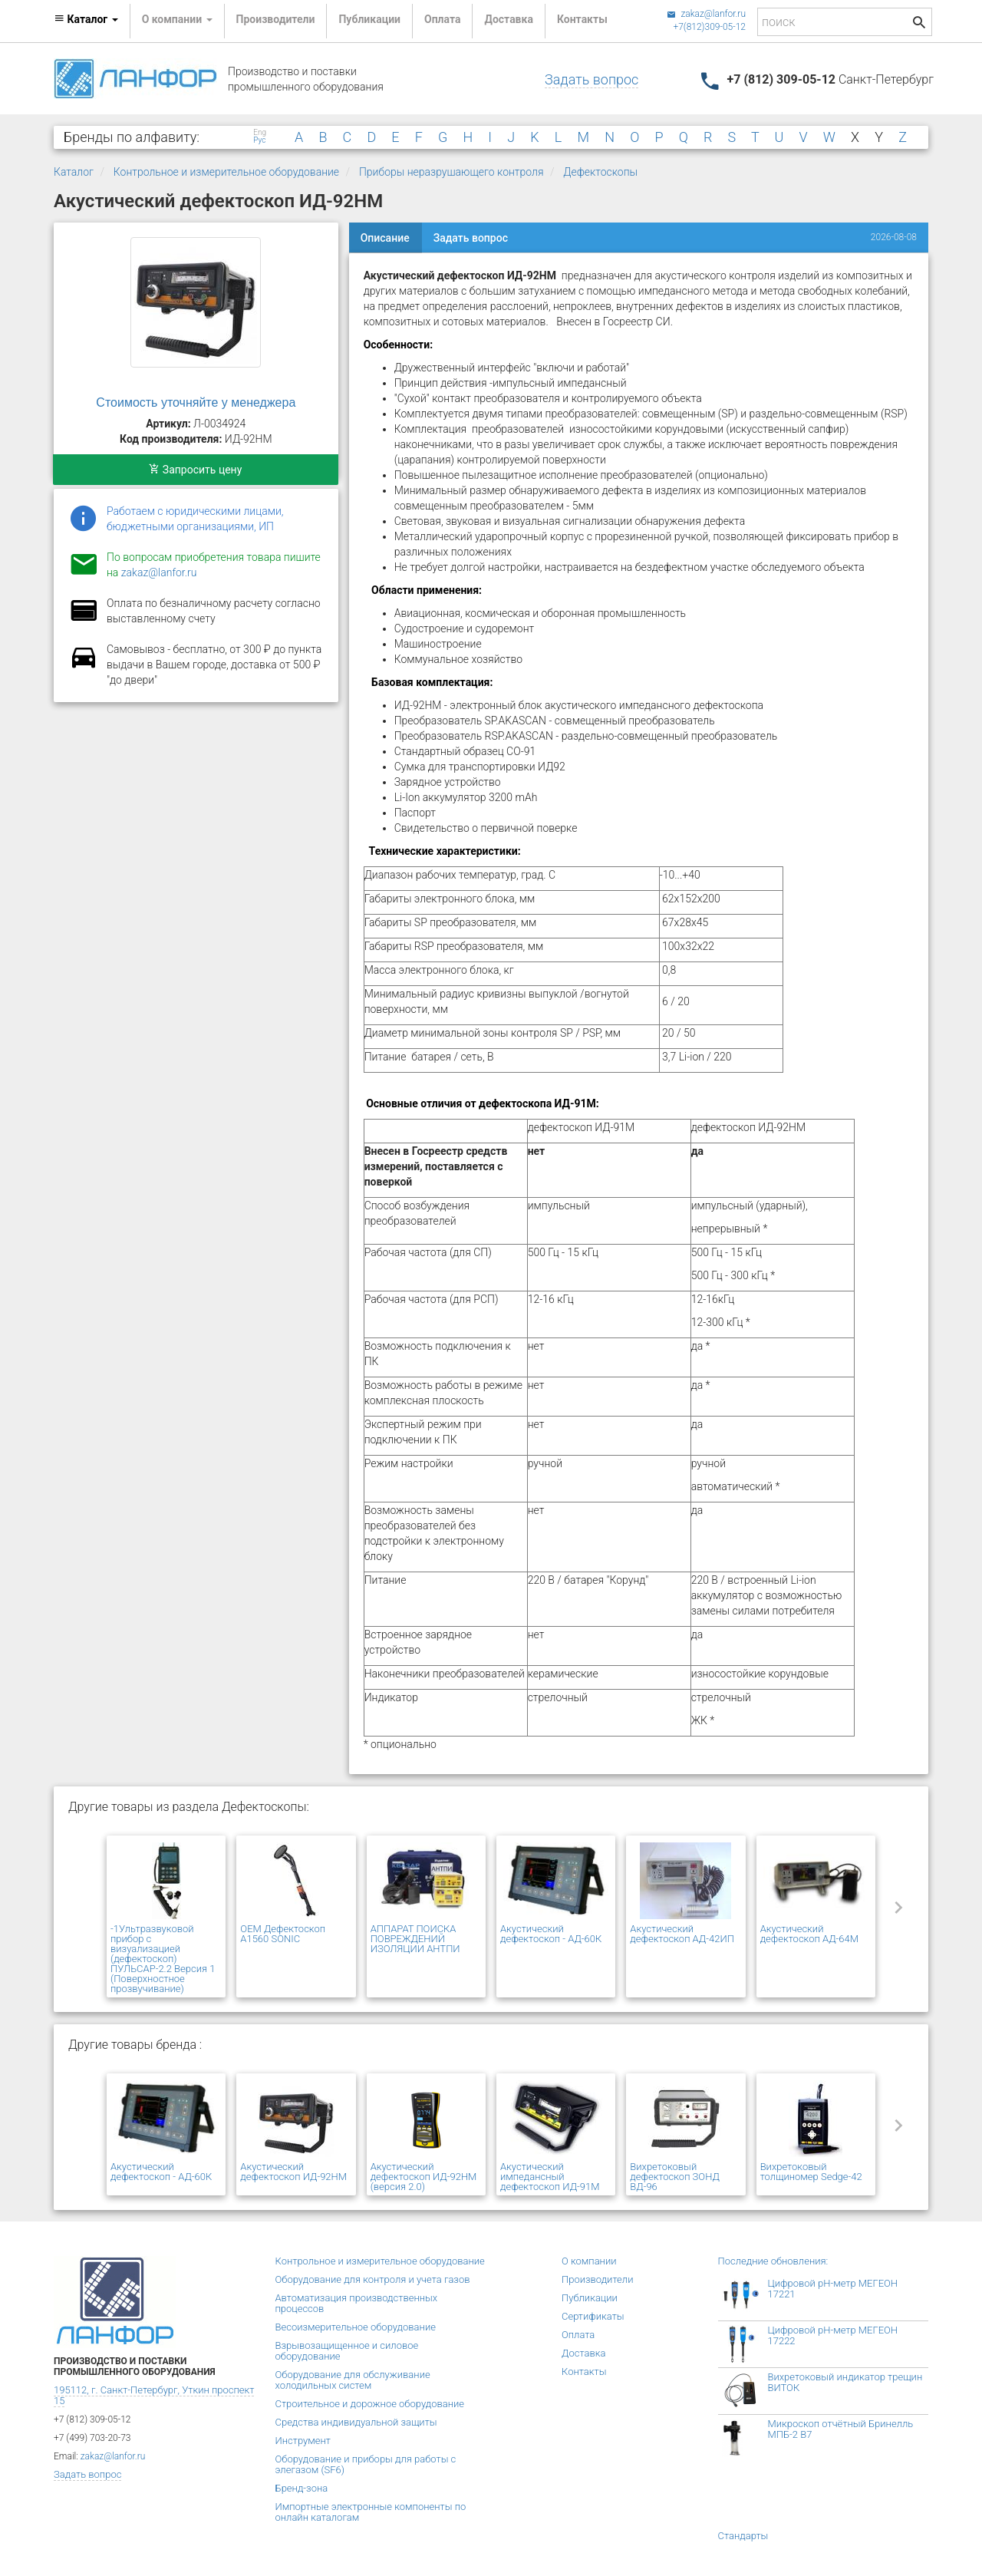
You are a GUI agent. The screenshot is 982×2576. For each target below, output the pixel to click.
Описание (385, 238)
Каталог (74, 172)
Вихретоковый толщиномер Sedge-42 (811, 2171)
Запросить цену (195, 469)
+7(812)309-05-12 (709, 26)
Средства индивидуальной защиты (356, 2422)
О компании (589, 2261)
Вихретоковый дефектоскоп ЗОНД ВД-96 (675, 2176)
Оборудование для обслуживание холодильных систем (352, 2380)
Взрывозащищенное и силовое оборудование (347, 2351)
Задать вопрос (591, 79)
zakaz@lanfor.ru (706, 13)
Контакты (582, 19)
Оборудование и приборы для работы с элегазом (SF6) (365, 2464)
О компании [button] (177, 19)
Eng (259, 133)
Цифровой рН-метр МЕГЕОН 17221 (833, 2289)
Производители (275, 19)
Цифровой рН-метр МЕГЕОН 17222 (833, 2335)
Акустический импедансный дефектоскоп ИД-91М (549, 2176)
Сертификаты (593, 2316)
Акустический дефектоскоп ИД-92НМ (293, 2171)
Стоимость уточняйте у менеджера (195, 402)
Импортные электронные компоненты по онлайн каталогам (370, 2512)
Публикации (369, 19)
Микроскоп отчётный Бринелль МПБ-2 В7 (841, 2429)
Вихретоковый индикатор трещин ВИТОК (845, 2382)
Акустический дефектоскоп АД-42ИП (682, 1933)
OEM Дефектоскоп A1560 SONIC (282, 1933)
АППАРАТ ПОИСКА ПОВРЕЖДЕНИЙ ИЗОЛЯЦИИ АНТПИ (415, 1938)
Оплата (442, 19)
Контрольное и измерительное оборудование (226, 172)
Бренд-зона (301, 2488)
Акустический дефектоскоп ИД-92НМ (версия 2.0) (424, 2176)
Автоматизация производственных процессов (356, 2303)
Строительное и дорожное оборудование (370, 2403)
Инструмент (303, 2440)
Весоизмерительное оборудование (355, 2327)
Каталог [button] (86, 19)
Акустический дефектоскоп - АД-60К (550, 1933)
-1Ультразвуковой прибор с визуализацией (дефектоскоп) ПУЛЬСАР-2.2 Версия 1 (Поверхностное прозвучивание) (162, 1958)
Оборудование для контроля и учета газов (372, 2279)
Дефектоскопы (600, 172)
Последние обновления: (773, 2261)
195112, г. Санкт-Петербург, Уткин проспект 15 (154, 2395)
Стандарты (743, 2535)
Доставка (508, 19)
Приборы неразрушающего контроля (451, 172)
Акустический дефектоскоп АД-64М (809, 1933)
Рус (259, 140)
